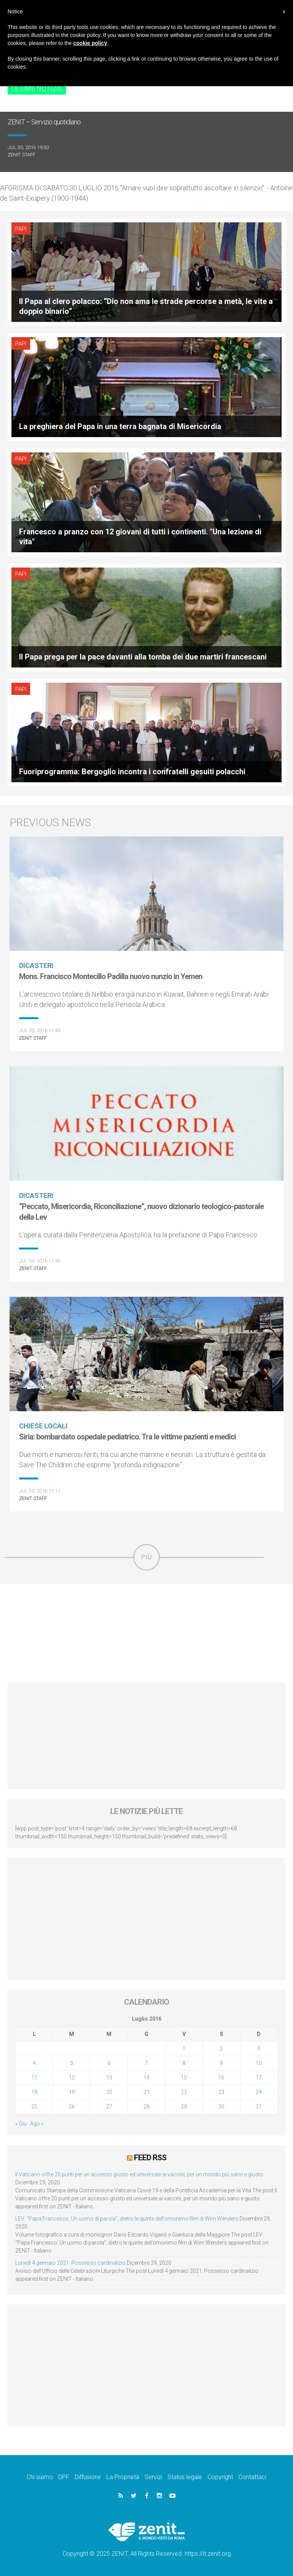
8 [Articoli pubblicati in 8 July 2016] (183, 2063)
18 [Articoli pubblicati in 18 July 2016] (34, 2092)
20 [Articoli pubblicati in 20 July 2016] (109, 2092)
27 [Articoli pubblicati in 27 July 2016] (109, 2106)
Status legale (184, 2477)
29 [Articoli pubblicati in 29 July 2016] (184, 2106)
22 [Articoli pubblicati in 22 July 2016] (184, 2092)
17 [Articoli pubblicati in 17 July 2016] (259, 2077)
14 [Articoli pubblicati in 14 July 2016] (146, 2077)
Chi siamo (40, 2477)
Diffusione (88, 2477)
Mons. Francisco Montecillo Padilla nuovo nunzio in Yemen (110, 976)
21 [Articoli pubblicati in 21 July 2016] (146, 2092)
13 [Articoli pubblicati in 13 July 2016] (109, 2077)
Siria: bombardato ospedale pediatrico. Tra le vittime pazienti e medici (127, 1436)
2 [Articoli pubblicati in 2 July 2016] (221, 2048)
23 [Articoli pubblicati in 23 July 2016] (221, 2092)
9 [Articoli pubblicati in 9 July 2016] (221, 2063)
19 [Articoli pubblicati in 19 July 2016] (72, 2092)
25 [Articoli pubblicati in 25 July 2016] (34, 2106)
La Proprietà (122, 2477)
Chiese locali (43, 1426)
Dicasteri (36, 966)
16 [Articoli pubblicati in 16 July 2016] (221, 2077)
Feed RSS (150, 2157)
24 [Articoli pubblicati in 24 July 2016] (259, 2092)
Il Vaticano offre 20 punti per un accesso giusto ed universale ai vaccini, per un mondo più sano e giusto (139, 2174)
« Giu (21, 2124)
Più (146, 1557)
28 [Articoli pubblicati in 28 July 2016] (146, 2106)
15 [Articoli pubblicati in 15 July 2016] (184, 2077)
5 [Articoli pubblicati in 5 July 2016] (71, 2063)
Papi (20, 228)
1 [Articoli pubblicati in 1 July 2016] (183, 2048)
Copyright (220, 2477)
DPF (63, 2477)
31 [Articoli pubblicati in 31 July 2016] (259, 2106)
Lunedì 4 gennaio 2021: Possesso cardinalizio (70, 2263)
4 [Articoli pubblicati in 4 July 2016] (34, 2063)
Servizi (153, 2477)
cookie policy (90, 43)
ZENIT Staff (21, 155)
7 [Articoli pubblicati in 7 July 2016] (146, 2063)
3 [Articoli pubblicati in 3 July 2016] (258, 2048)
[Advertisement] (146, 1633)
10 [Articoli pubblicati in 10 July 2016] (259, 2063)
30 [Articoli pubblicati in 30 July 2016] (221, 2106)
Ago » (36, 2124)
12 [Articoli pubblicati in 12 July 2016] (72, 2077)
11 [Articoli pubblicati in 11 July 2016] (34, 2077)
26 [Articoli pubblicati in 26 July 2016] (72, 2106)
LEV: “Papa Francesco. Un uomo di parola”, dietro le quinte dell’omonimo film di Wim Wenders (126, 2219)
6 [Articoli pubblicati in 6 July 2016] (109, 2063)
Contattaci (252, 2477)
